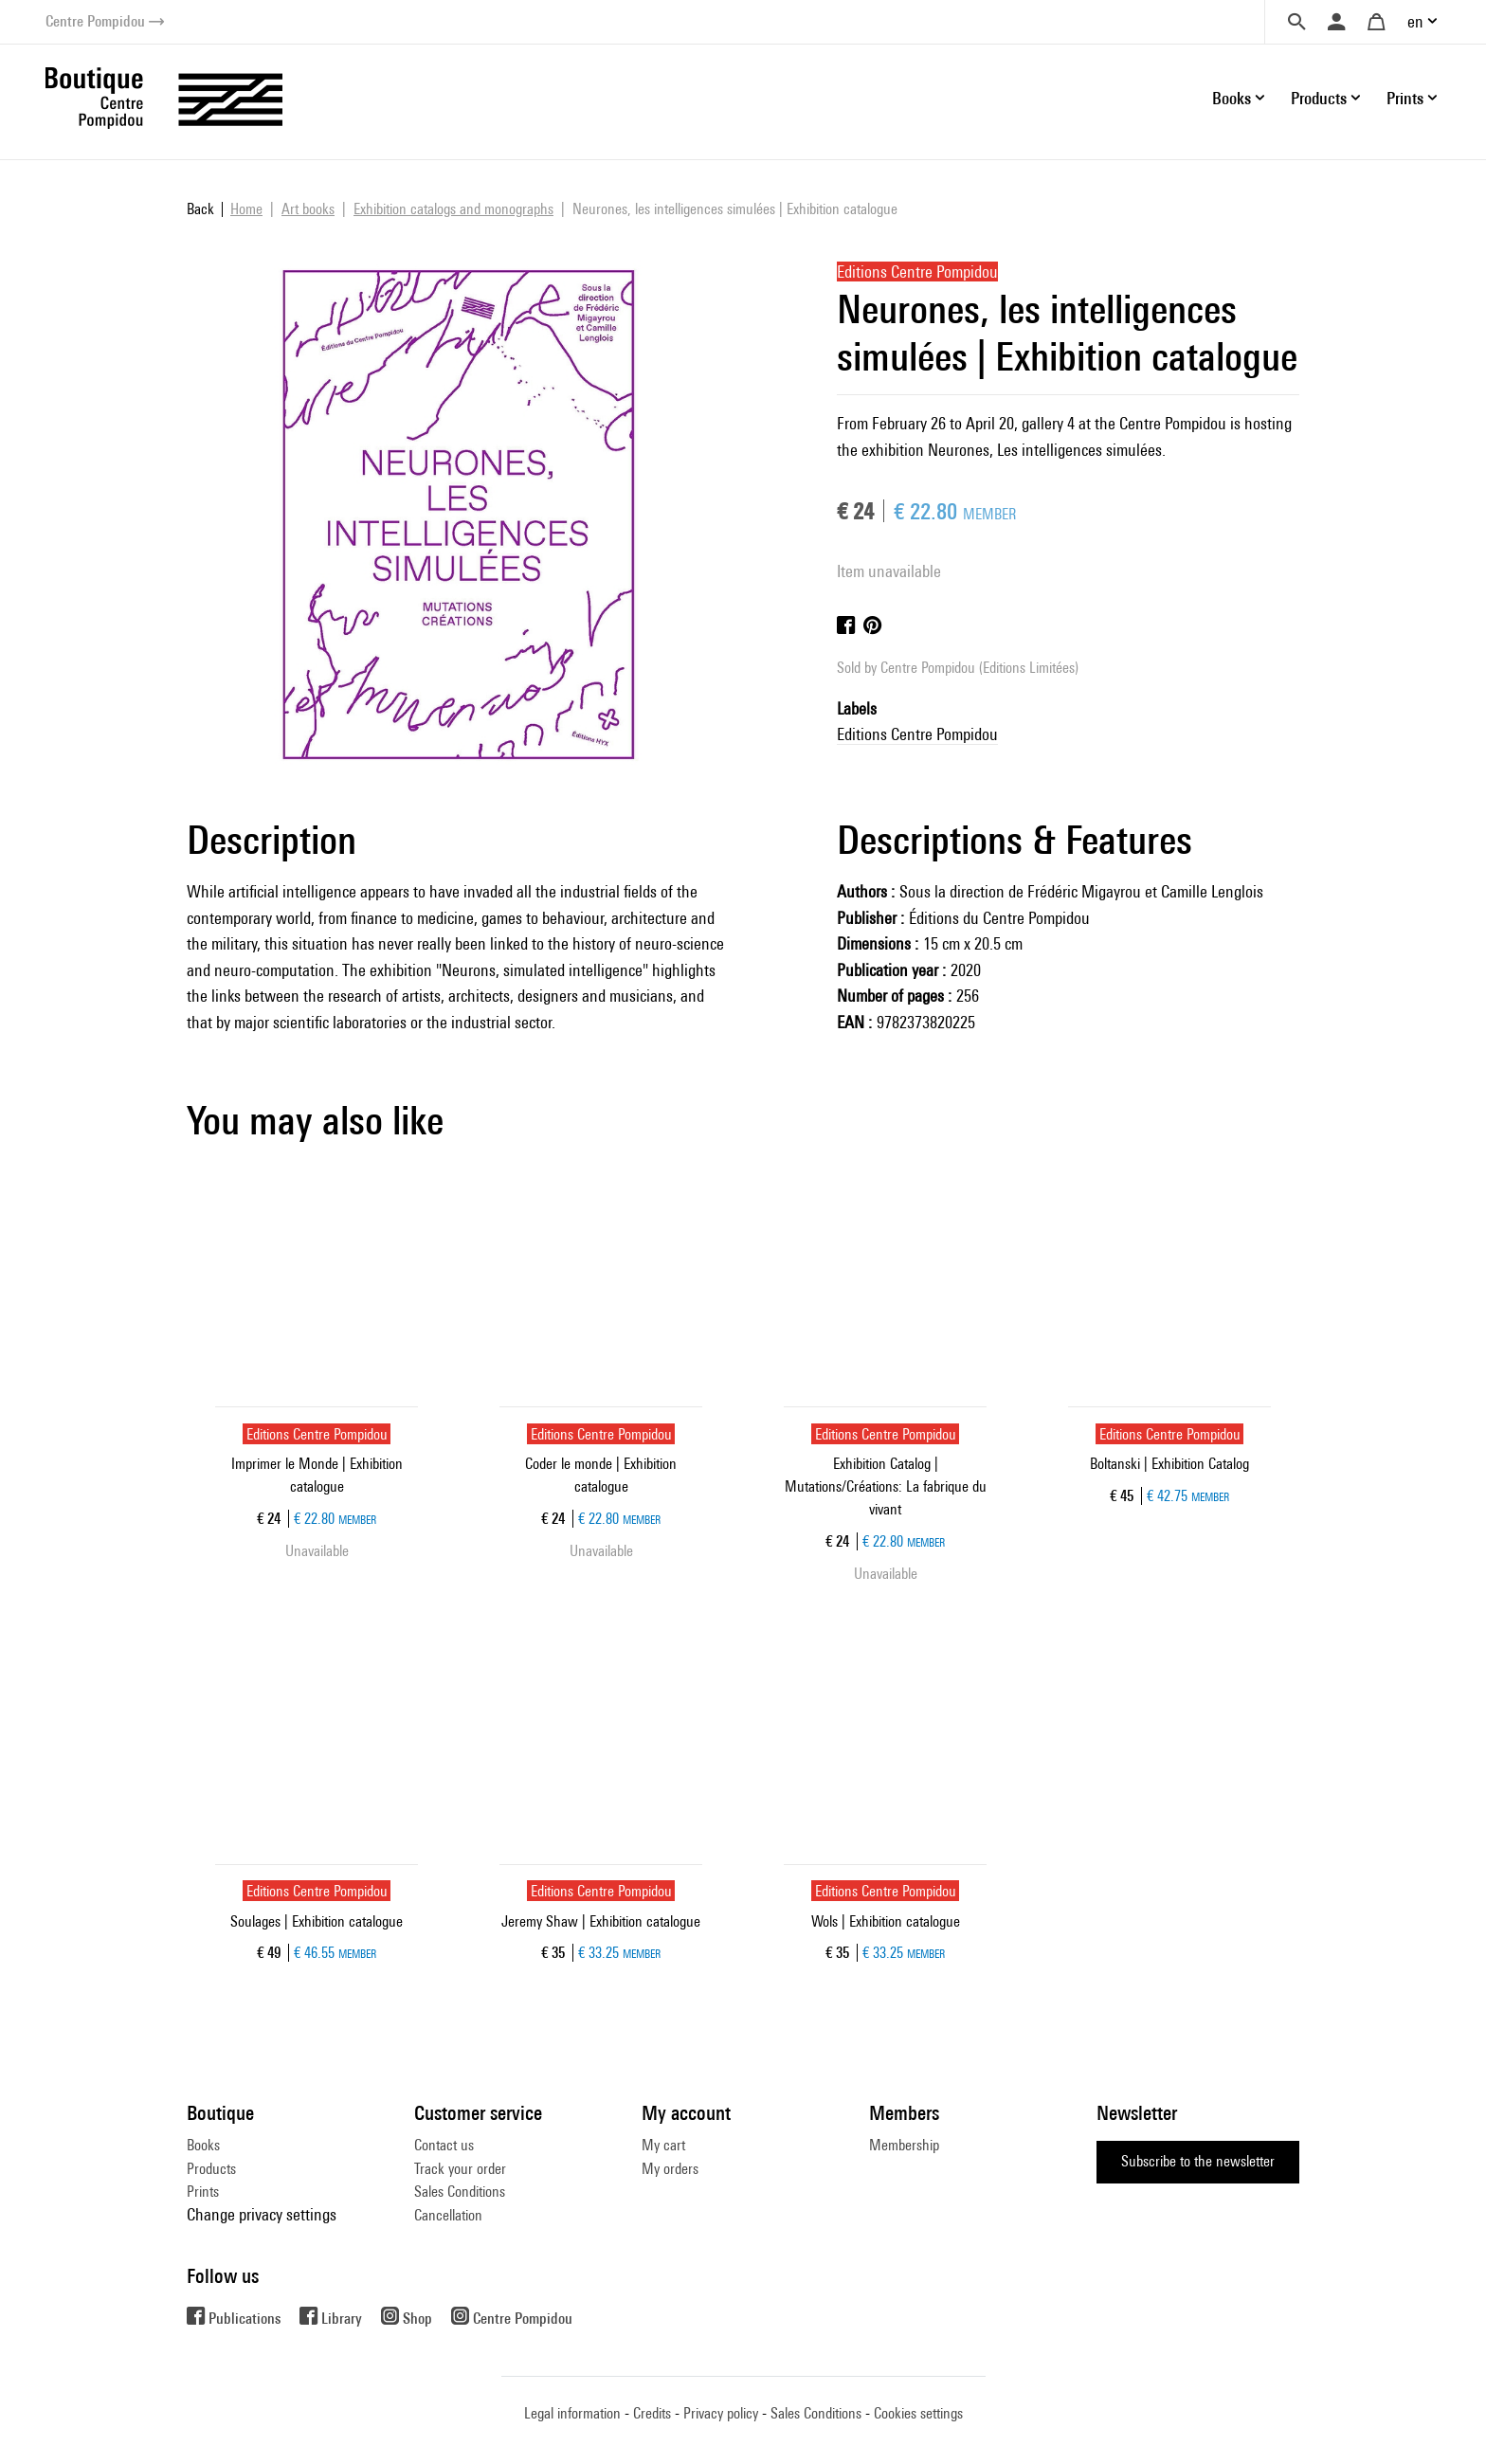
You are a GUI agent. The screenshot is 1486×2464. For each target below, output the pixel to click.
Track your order (460, 2169)
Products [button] (1319, 98)
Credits (652, 2413)
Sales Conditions (459, 2192)
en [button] (1415, 21)
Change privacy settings (261, 2214)
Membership (904, 2145)
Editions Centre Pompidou (917, 734)
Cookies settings (918, 2413)
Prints (203, 2192)
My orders (670, 2169)
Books (203, 2145)
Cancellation (448, 2215)
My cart (663, 2145)
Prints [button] (1404, 98)
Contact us (444, 2145)
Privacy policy (720, 2413)
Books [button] (1231, 98)
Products (211, 2169)
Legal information (572, 2413)
